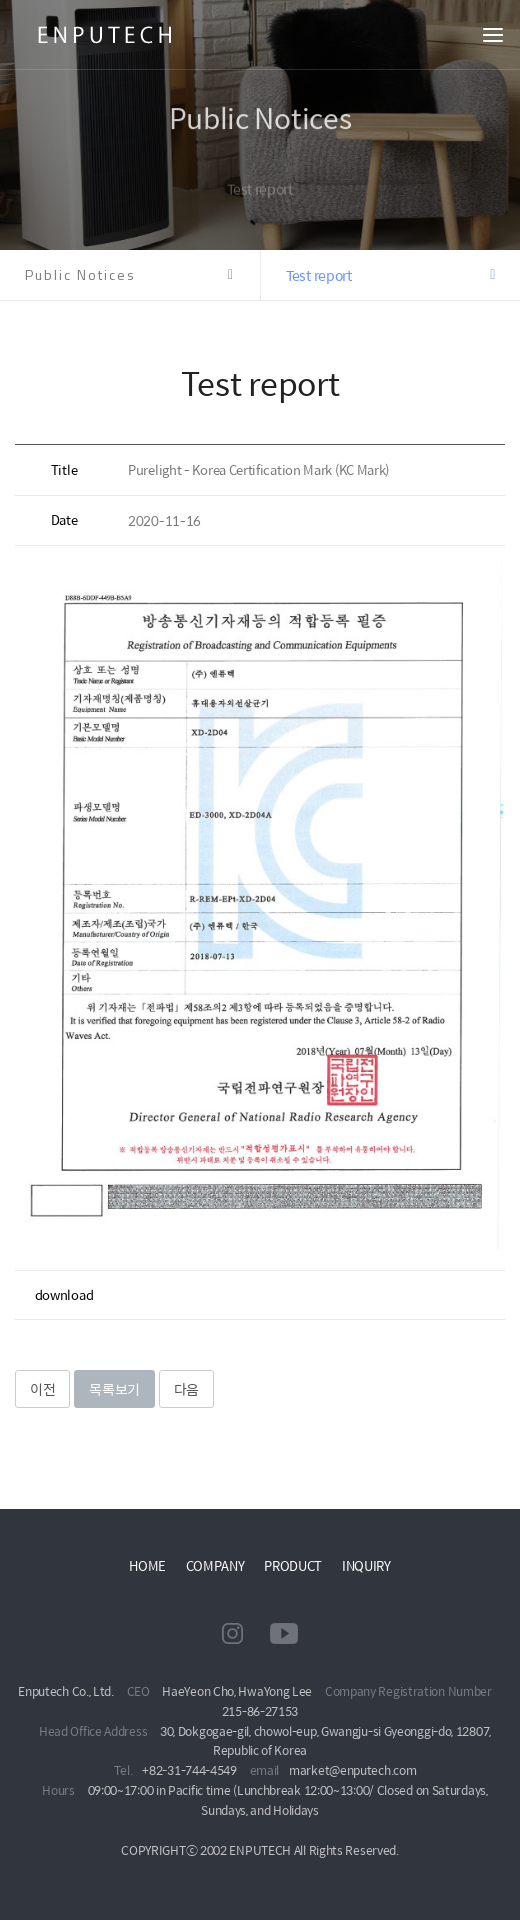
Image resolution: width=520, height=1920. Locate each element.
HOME (147, 1565)
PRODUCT (293, 1565)
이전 (42, 1389)
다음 (186, 1389)
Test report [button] (319, 275)
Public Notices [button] (80, 274)
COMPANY (215, 1565)
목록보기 (114, 1389)
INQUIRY (366, 1565)
